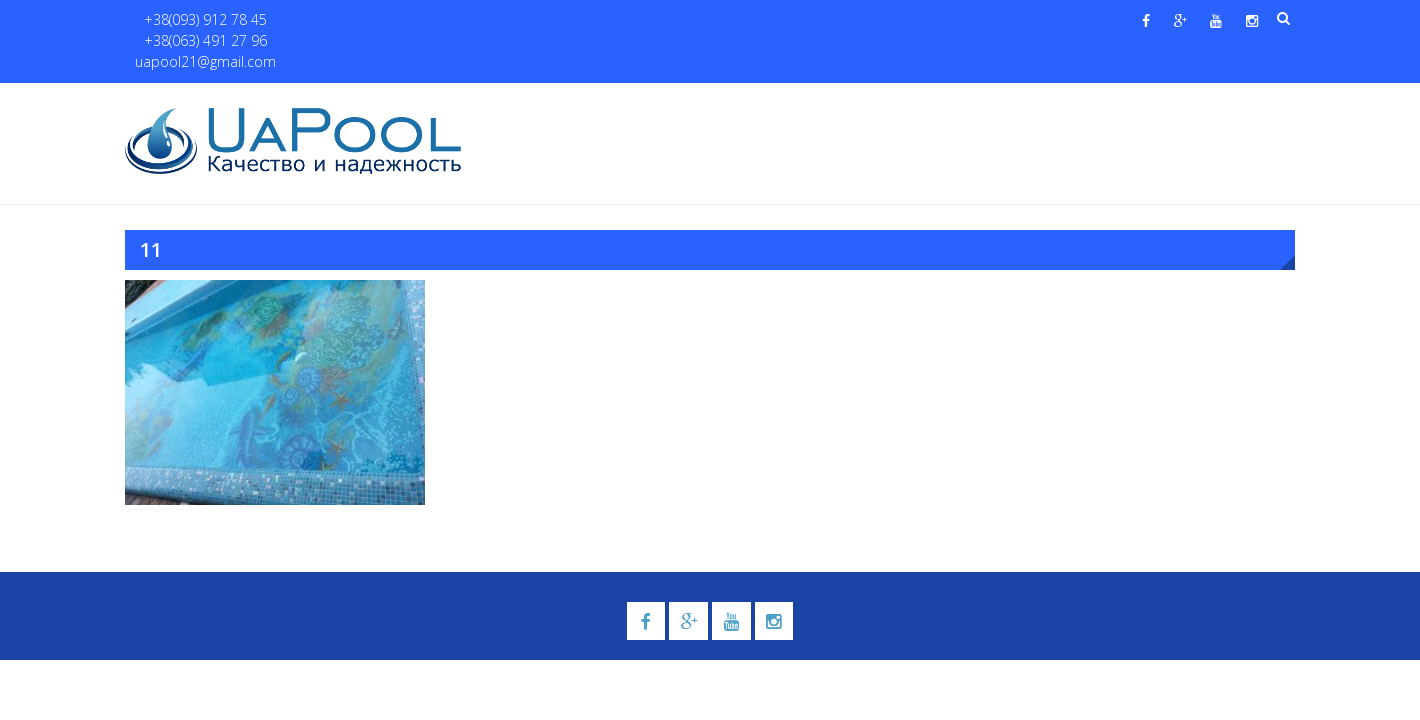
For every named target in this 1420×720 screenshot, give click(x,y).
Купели (753, 101)
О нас (585, 101)
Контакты (1198, 101)
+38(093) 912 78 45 (196, 20)
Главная (518, 101)
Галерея (845, 101)
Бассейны (656, 101)
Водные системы (950, 101)
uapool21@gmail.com (469, 20)
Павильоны (1086, 101)
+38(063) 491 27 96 (328, 20)
